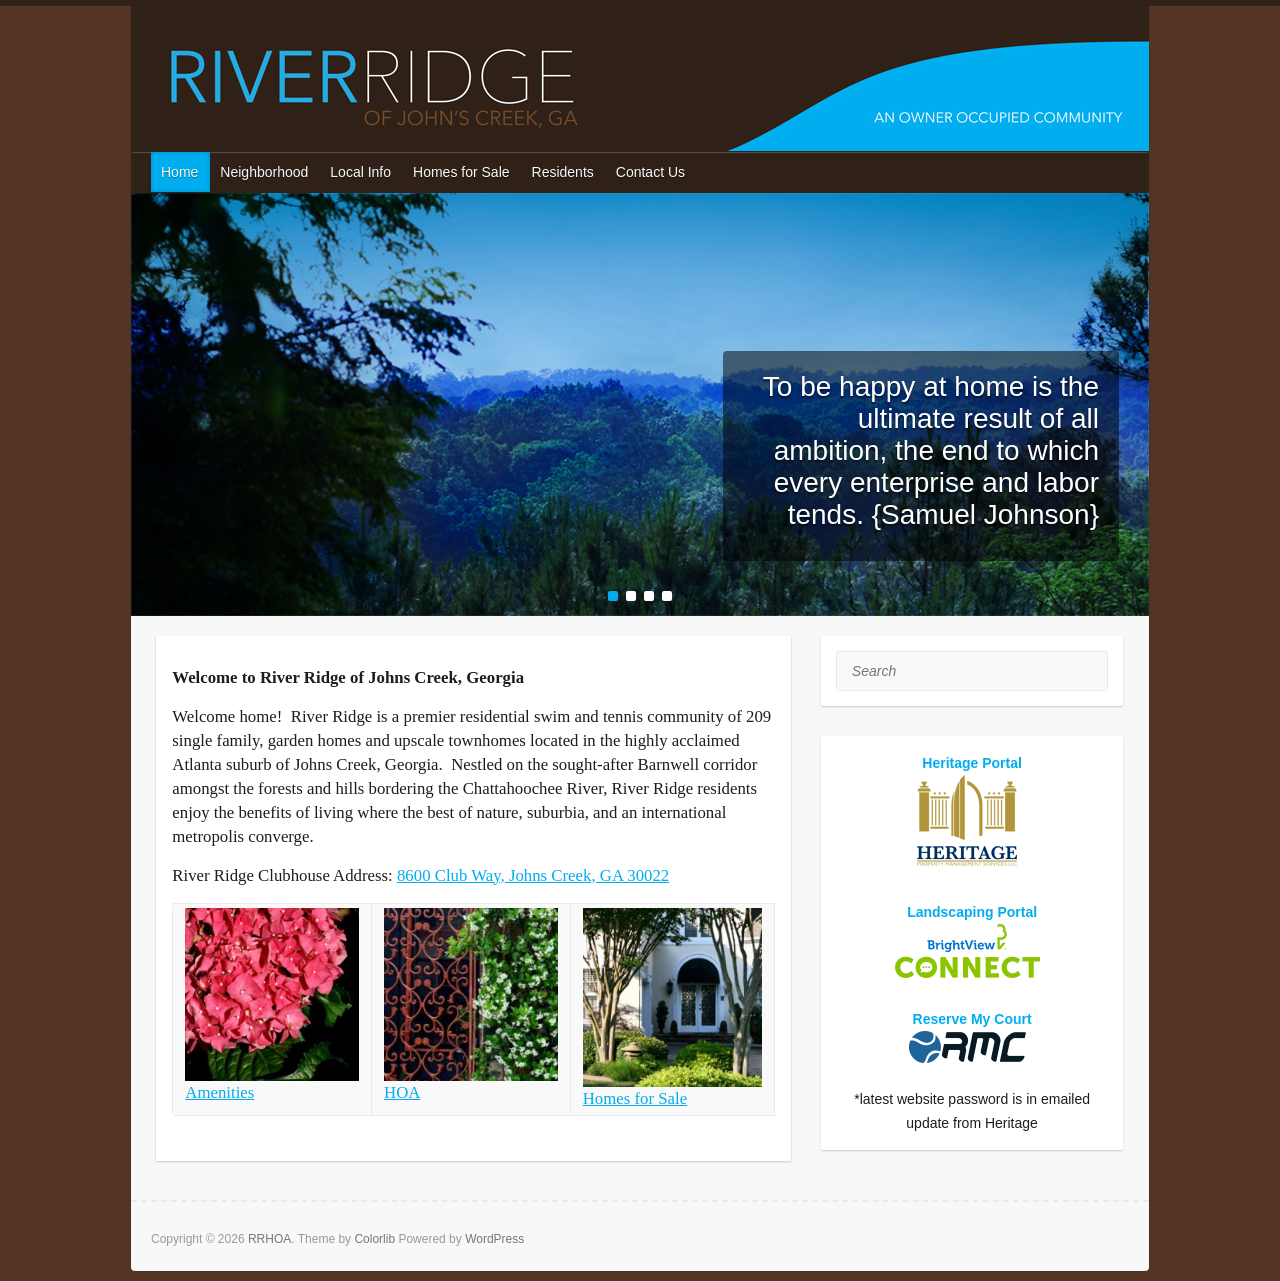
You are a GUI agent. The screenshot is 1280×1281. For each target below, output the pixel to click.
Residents (563, 172)
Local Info (360, 172)
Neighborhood (264, 172)
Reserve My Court (972, 1019)
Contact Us (650, 172)
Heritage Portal (972, 763)
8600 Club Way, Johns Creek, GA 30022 (533, 875)
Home (179, 172)
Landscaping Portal (972, 912)
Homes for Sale (461, 172)
